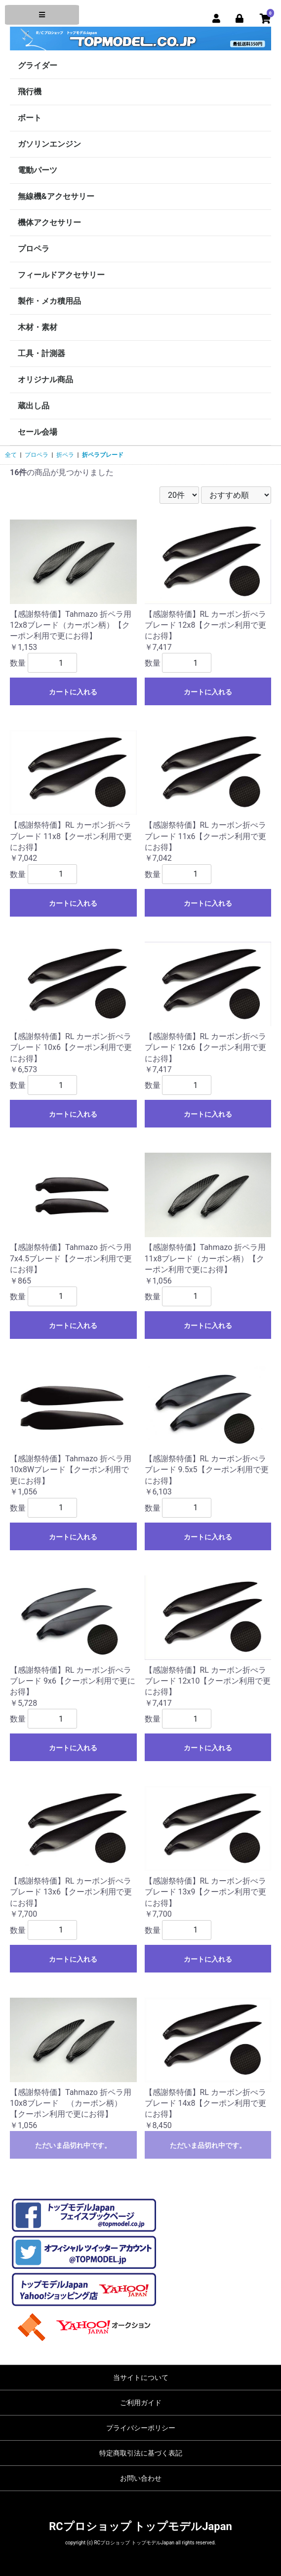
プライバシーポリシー (140, 2428)
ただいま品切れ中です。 (73, 2145)
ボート (29, 117)
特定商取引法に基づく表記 (140, 2453)
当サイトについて (140, 2377)
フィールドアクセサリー (61, 275)
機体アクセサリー (49, 222)
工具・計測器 (41, 353)
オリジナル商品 (45, 379)
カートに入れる (73, 692)
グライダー (37, 65)
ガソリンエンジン (49, 144)
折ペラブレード (102, 454)
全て (11, 454)
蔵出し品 (33, 405)
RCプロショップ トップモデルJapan (140, 2526)
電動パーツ (37, 170)
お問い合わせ (140, 2478)
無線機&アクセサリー (56, 196)
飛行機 (29, 91)
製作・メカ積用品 (49, 301)
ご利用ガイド (140, 2403)
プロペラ (33, 248)
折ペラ (65, 454)
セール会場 (37, 432)
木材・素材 (37, 327)
